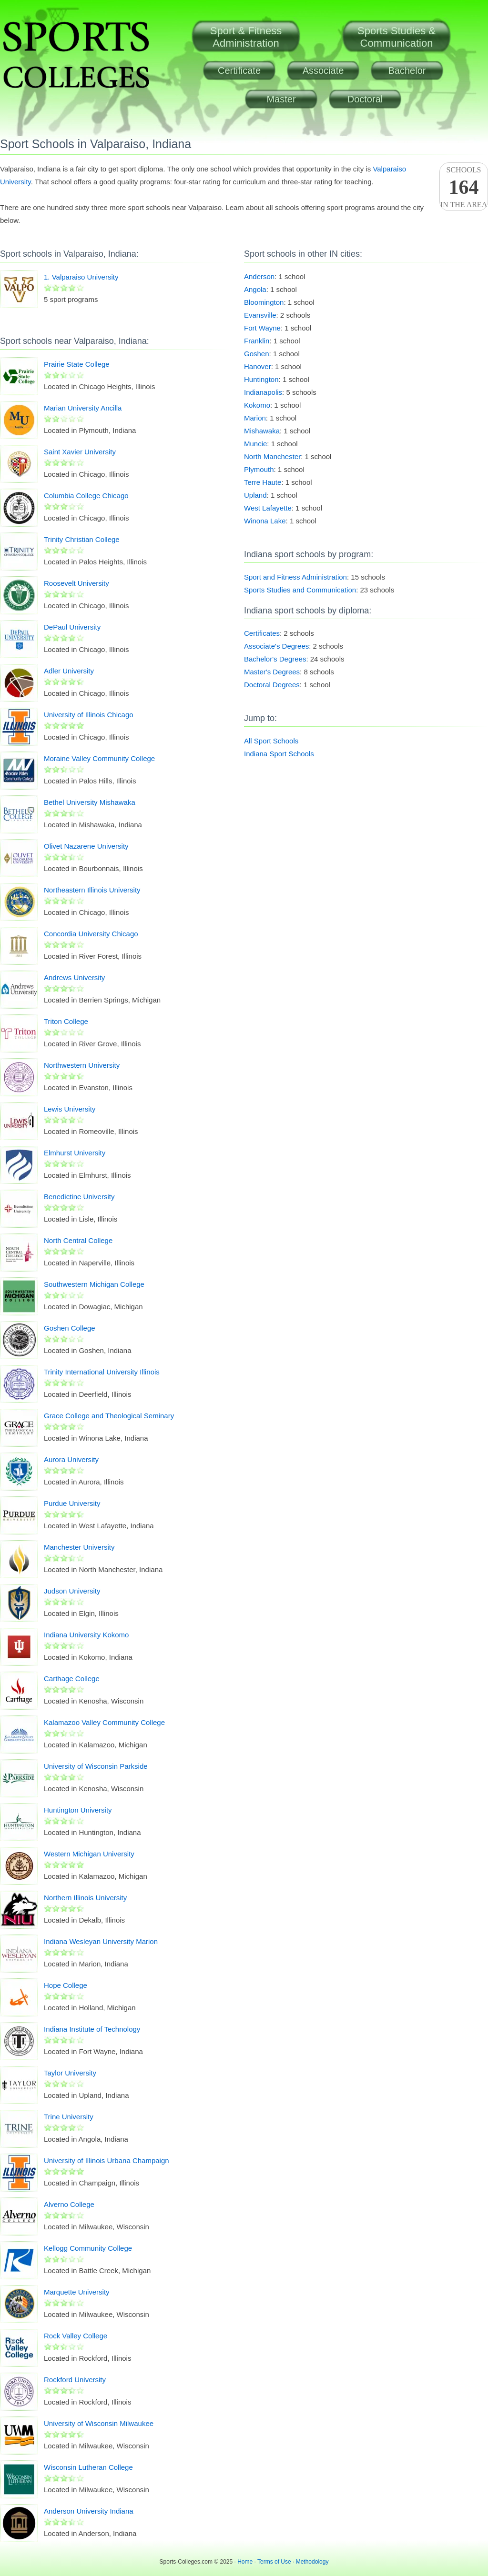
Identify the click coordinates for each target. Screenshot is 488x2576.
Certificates (262, 633)
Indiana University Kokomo (86, 1635)
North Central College (78, 1240)
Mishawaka (262, 431)
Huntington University (78, 1810)
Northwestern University (82, 1065)
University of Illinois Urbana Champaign (106, 2160)
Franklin (256, 341)
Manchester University (79, 1547)
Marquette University (77, 2292)
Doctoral (365, 99)
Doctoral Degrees (272, 685)
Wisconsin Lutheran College (88, 2467)
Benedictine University (79, 1197)
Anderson (259, 276)
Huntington (261, 379)
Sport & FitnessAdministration (246, 37)
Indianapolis (263, 392)
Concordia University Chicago (91, 934)
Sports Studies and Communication (300, 590)
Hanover (257, 366)
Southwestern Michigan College (94, 1284)
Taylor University (70, 2073)
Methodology (312, 2561)
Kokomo (257, 405)
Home (245, 2561)
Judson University (72, 1591)
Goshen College (69, 1328)
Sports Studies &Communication (396, 37)
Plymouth (259, 469)
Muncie (255, 444)
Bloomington (264, 302)
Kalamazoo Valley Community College (104, 1722)
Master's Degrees (272, 672)
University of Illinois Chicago (88, 715)
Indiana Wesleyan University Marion (101, 1941)
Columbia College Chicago (86, 495)
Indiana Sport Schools (279, 754)
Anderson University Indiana (88, 2511)
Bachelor (407, 70)
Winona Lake (265, 521)
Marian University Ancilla (83, 408)
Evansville (260, 315)
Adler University (69, 671)
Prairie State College (77, 364)
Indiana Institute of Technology (92, 2029)
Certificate (239, 70)
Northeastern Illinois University (92, 890)
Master (280, 99)
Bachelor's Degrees (275, 659)
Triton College (66, 1021)
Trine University (68, 2117)
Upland (255, 495)
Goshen (256, 354)
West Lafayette (268, 508)
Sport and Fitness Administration (295, 577)
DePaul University (72, 627)
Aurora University (71, 1459)
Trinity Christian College (82, 539)
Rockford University (75, 2380)
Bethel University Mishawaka (89, 802)
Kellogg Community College (88, 2248)
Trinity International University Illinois (102, 1372)
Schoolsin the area (464, 187)
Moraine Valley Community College (99, 758)
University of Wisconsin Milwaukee (98, 2423)
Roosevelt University (76, 583)
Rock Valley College (75, 2336)
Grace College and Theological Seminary (109, 1416)
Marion (255, 418)
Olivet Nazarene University (86, 846)
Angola (255, 289)
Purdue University (72, 1503)
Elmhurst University (74, 1153)
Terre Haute (262, 482)
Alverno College (69, 2204)
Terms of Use (274, 2561)
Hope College (65, 1985)
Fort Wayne (262, 328)
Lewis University (69, 1109)
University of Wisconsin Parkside (96, 1766)
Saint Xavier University (80, 452)
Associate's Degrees (276, 646)
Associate (323, 70)
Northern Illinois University (85, 1898)
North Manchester (272, 456)
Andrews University (74, 977)
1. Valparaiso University (81, 277)
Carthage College (72, 1678)
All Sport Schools (271, 741)
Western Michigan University (89, 1854)
